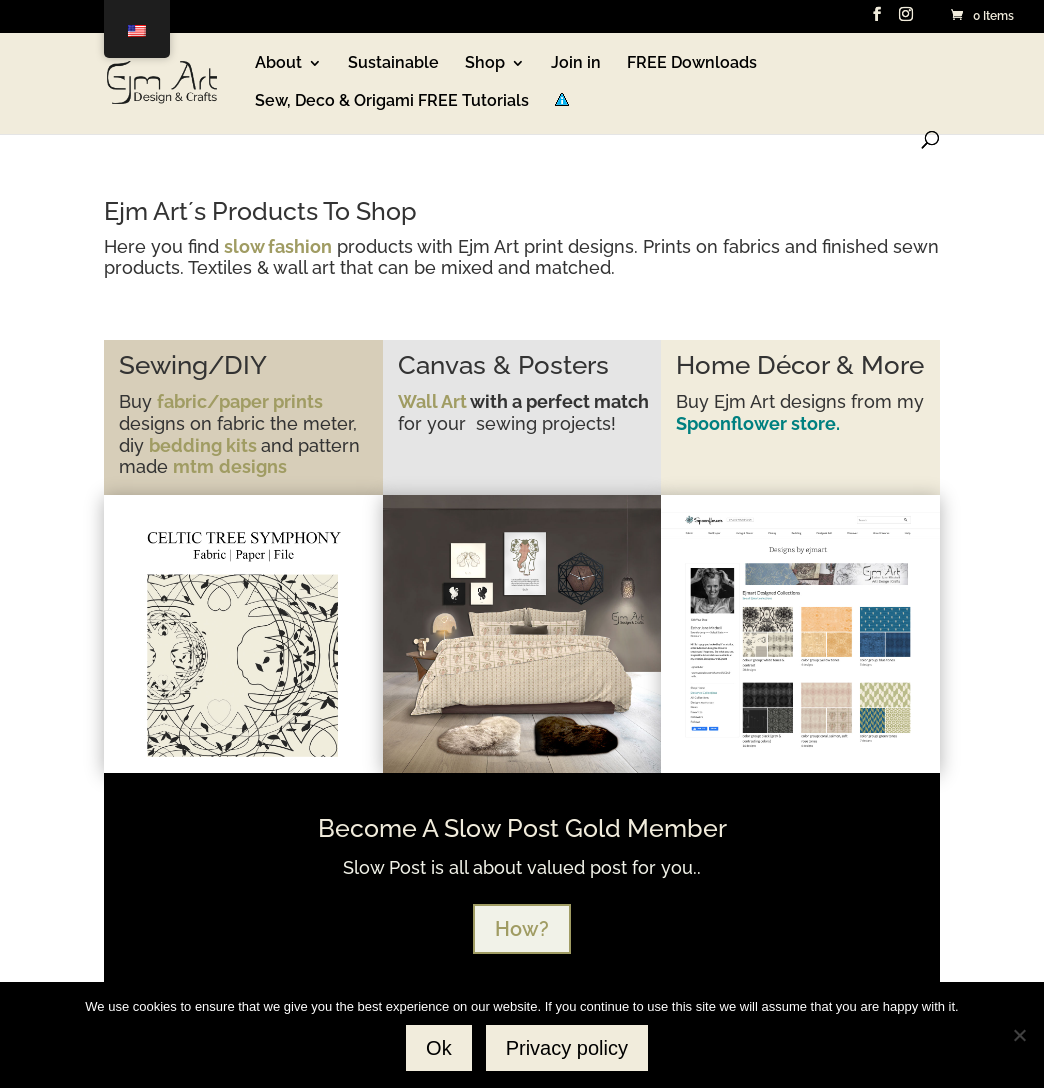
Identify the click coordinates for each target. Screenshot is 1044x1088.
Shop (485, 64)
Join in (576, 64)
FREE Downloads (692, 64)
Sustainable (393, 64)
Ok (439, 1048)
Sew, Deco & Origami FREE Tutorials (392, 102)
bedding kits (205, 445)
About (278, 64)
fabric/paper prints (240, 401)
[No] (1019, 1035)
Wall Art (432, 401)
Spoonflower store (756, 423)
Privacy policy (567, 1048)
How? (522, 929)
